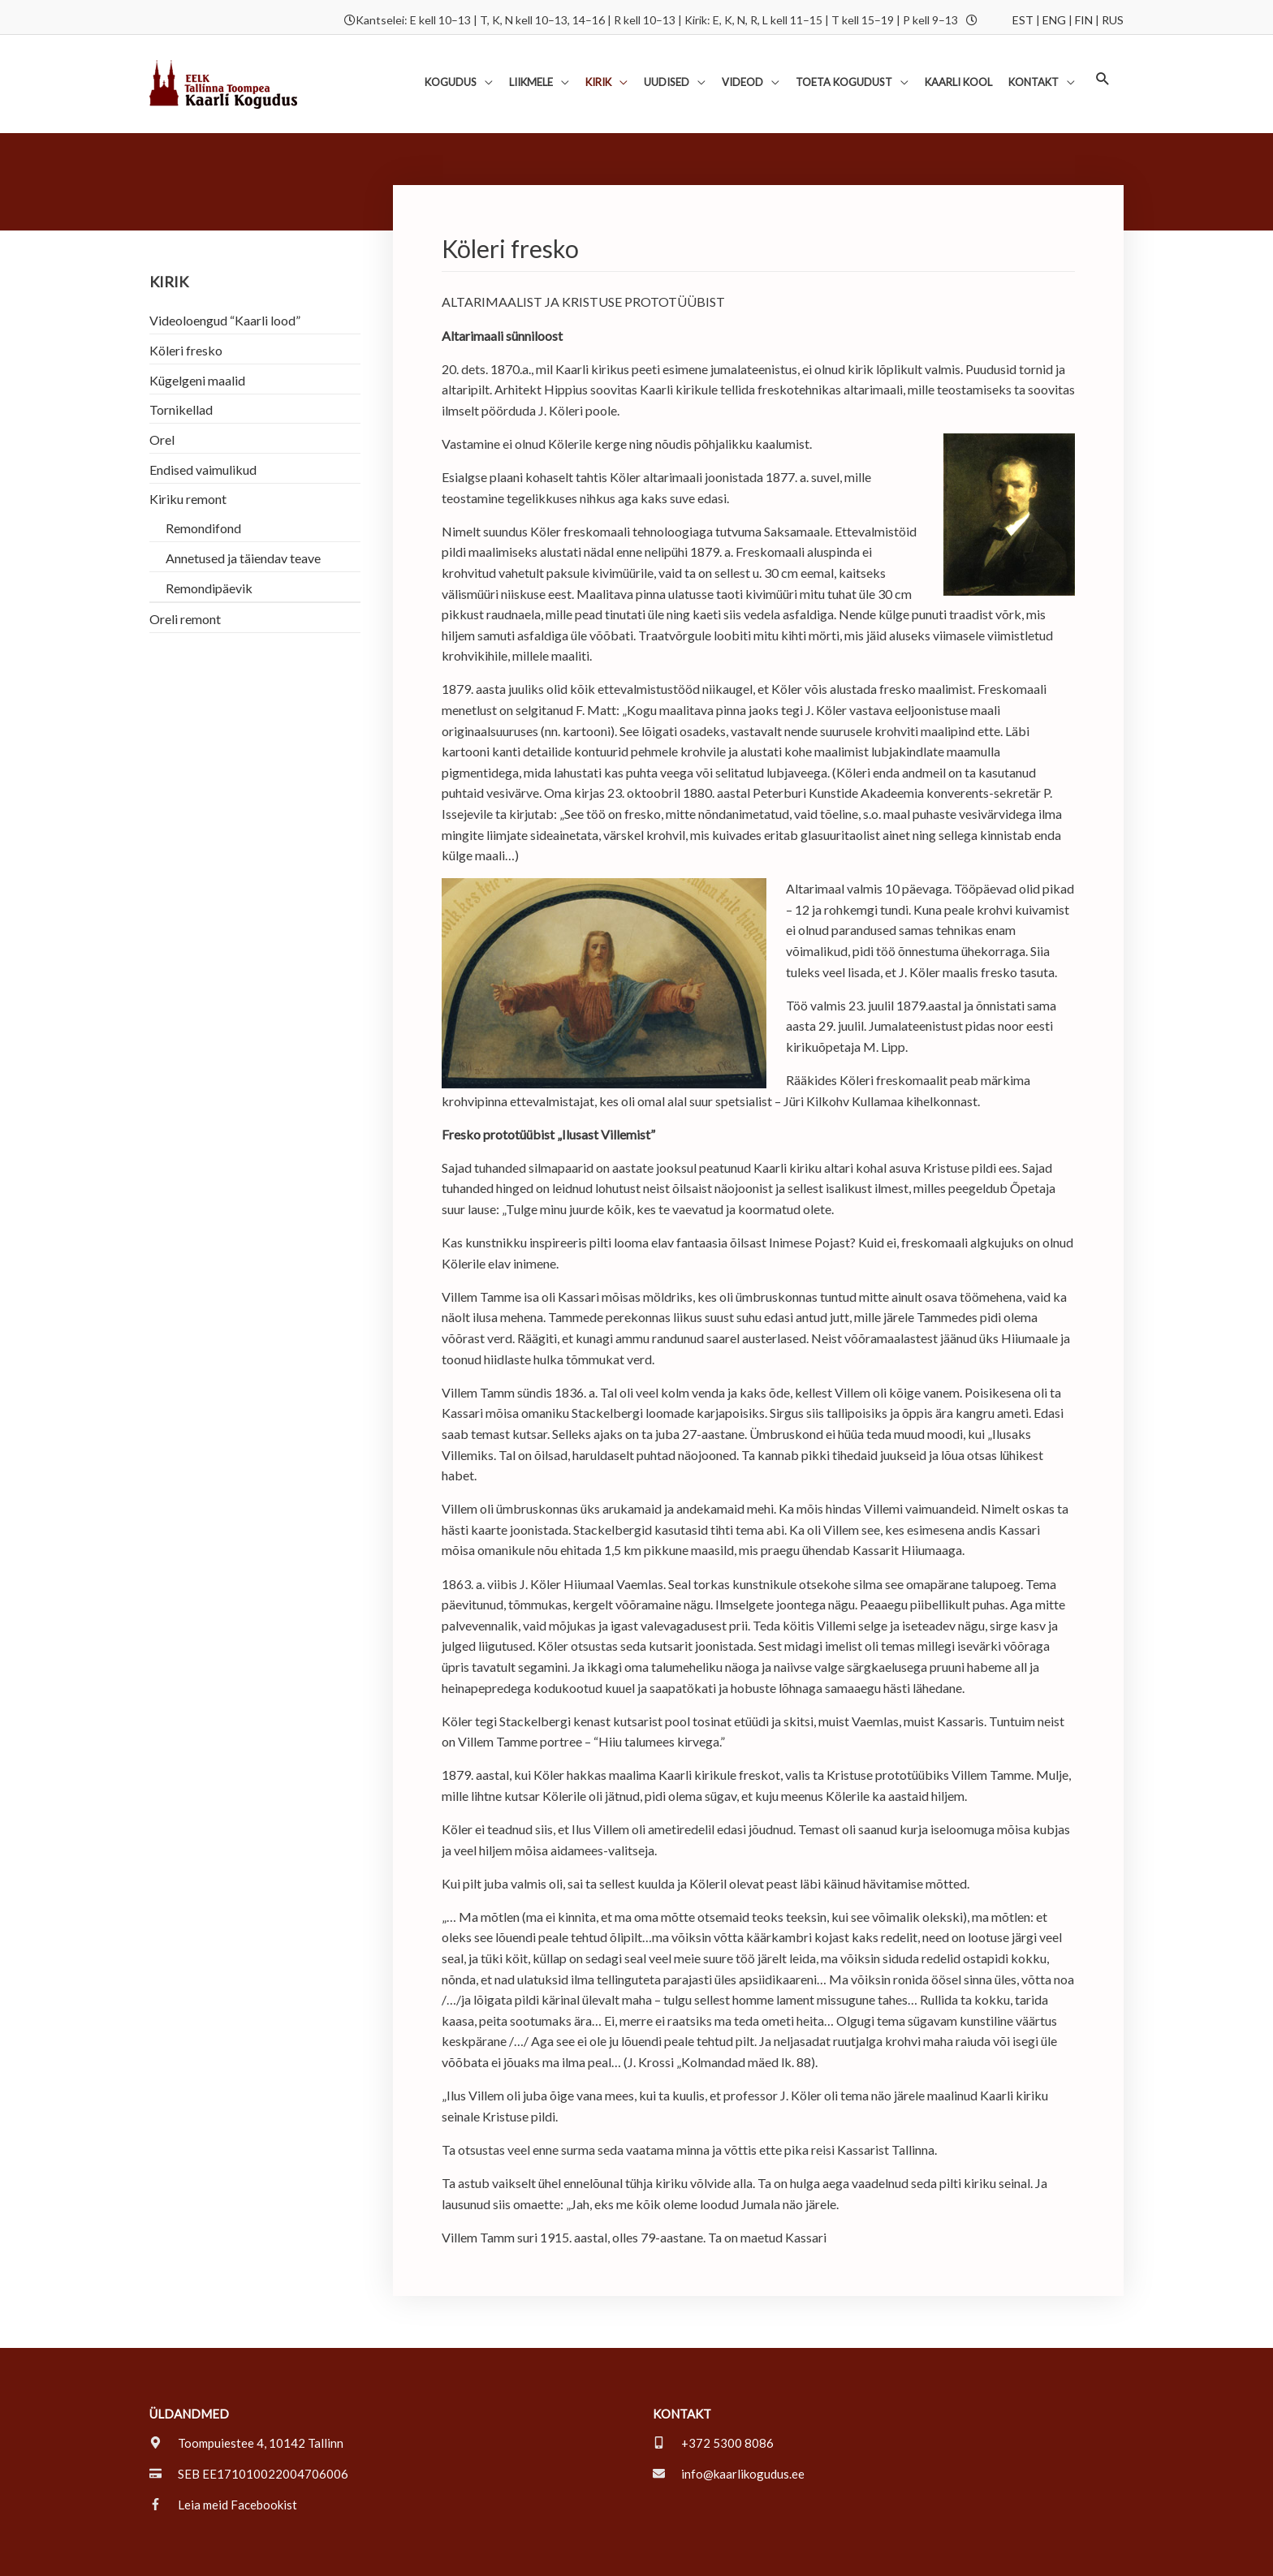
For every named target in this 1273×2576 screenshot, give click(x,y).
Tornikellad (181, 381)
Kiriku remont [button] (188, 471)
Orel (162, 411)
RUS (1113, 14)
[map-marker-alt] (246, 2413)
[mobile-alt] (713, 2413)
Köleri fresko (185, 321)
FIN (1084, 14)
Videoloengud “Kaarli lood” (224, 291)
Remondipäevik (209, 560)
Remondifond (203, 500)
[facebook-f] (223, 2474)
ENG (1054, 14)
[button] (456, 62)
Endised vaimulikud (203, 441)
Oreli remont (185, 591)
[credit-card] (248, 2443)
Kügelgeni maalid (197, 351)
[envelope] (729, 2443)
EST (1023, 14)
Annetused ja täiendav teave (243, 530)
